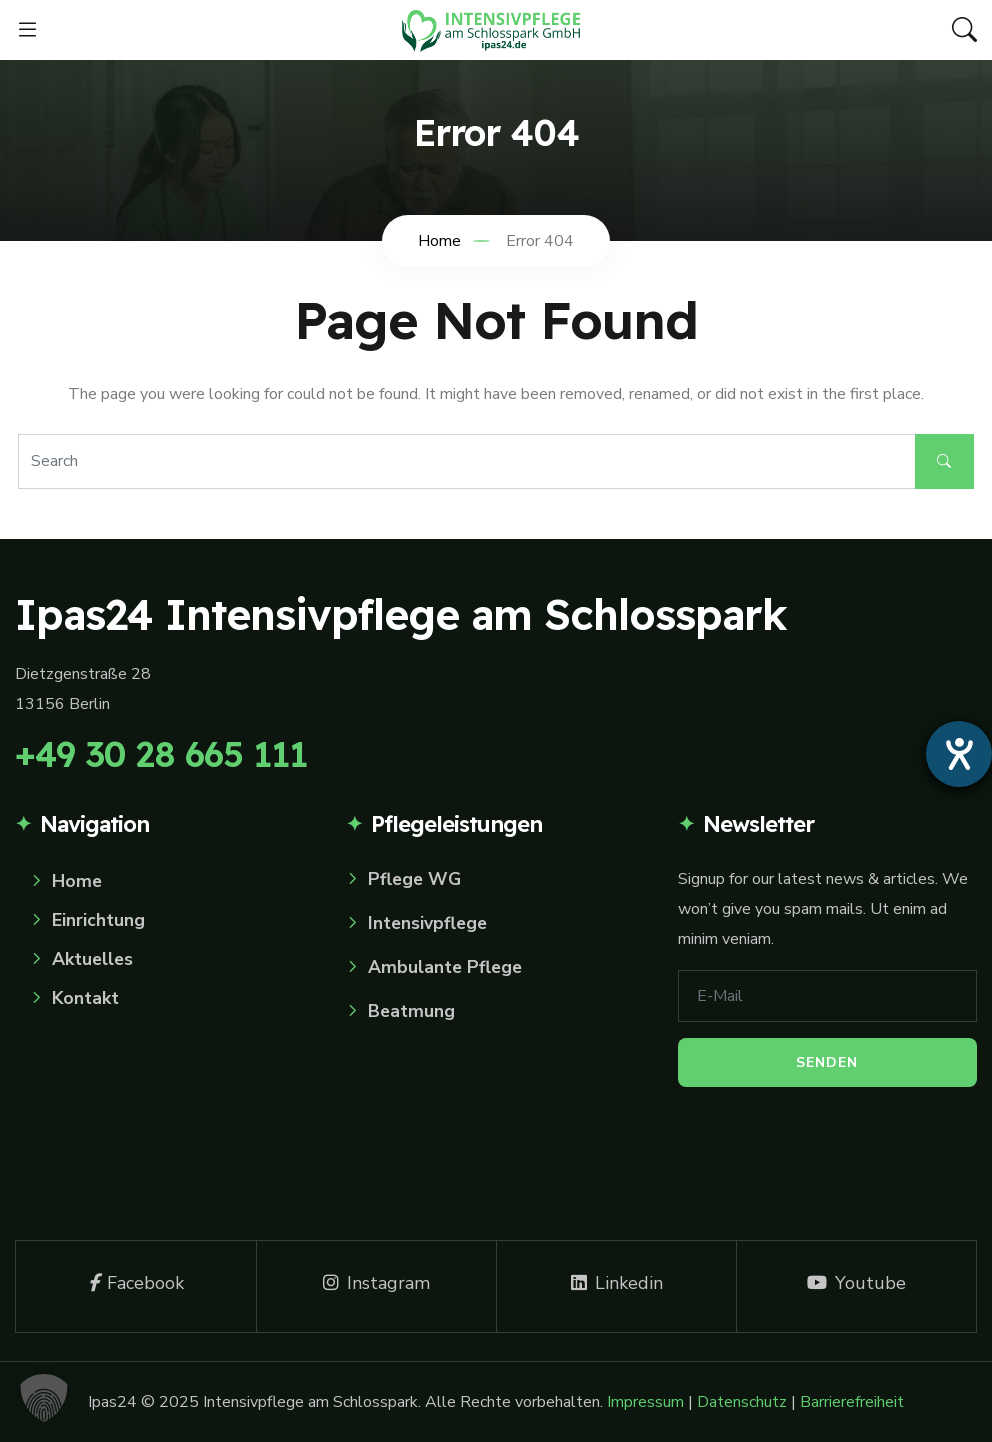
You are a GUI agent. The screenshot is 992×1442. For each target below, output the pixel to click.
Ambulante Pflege (445, 967)
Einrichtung (98, 920)
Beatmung (411, 1011)
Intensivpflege (427, 923)
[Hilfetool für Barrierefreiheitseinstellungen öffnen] (959, 754)
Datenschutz (742, 1402)
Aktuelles (92, 959)
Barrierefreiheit (852, 1402)
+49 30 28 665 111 (161, 754)
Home (77, 881)
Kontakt (85, 998)
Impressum (645, 1402)
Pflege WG (414, 879)
